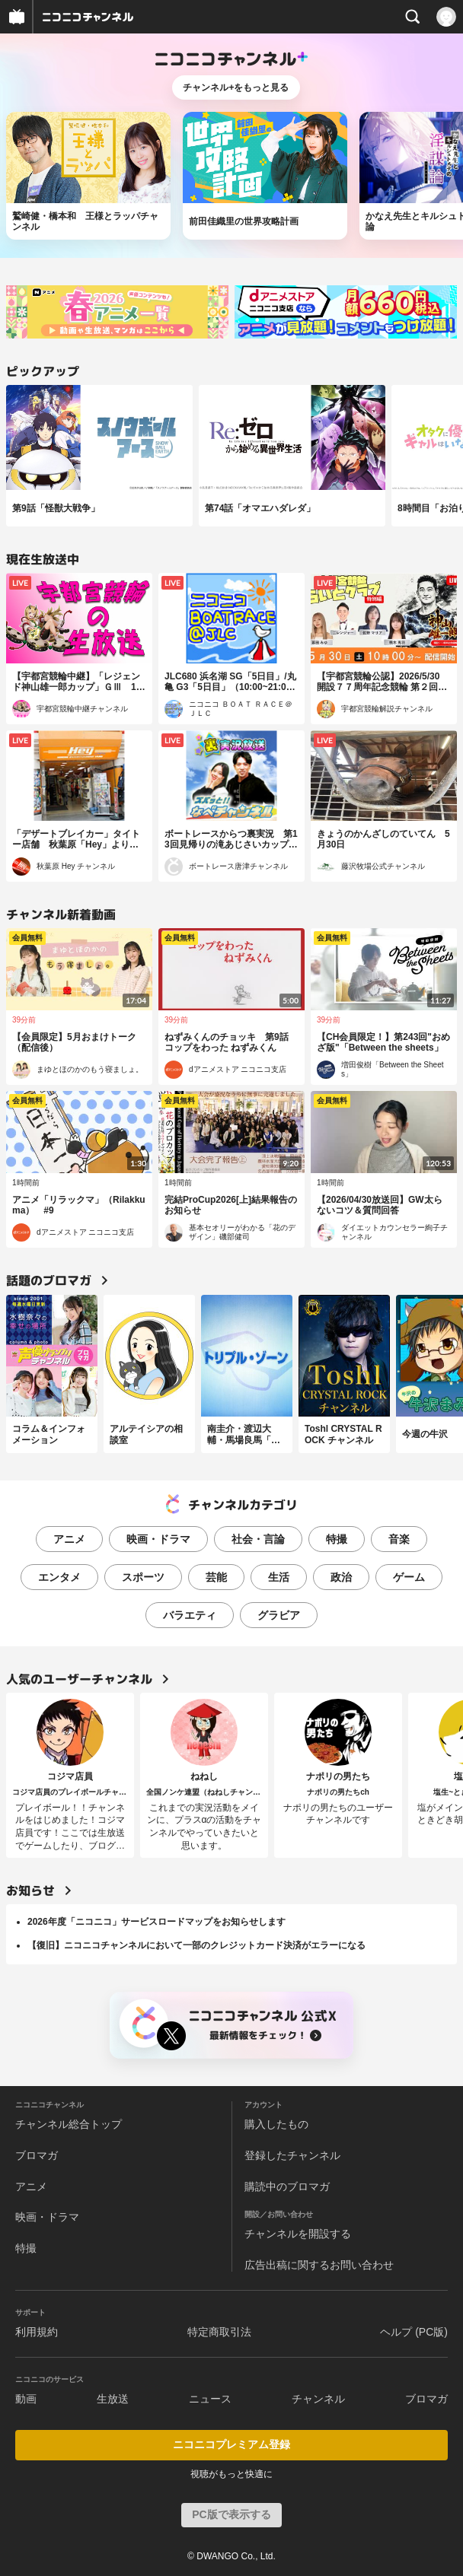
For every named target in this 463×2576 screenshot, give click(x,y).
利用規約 (36, 2332)
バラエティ (189, 1615)
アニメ (69, 1539)
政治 (341, 1577)
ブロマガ (36, 2155)
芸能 (216, 1577)
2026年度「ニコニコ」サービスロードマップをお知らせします (156, 1921)
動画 (26, 2399)
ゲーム (409, 1577)
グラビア (278, 1615)
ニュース (210, 2399)
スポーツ (143, 1577)
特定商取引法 (219, 2332)
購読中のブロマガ (287, 2186)
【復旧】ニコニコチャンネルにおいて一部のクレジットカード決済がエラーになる (196, 1945)
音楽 (399, 1539)
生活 (278, 1577)
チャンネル (318, 2399)
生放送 (113, 2399)
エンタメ (59, 1577)
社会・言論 (258, 1539)
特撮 (336, 1539)
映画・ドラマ (158, 1539)
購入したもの (276, 2124)
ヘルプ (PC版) (414, 2332)
